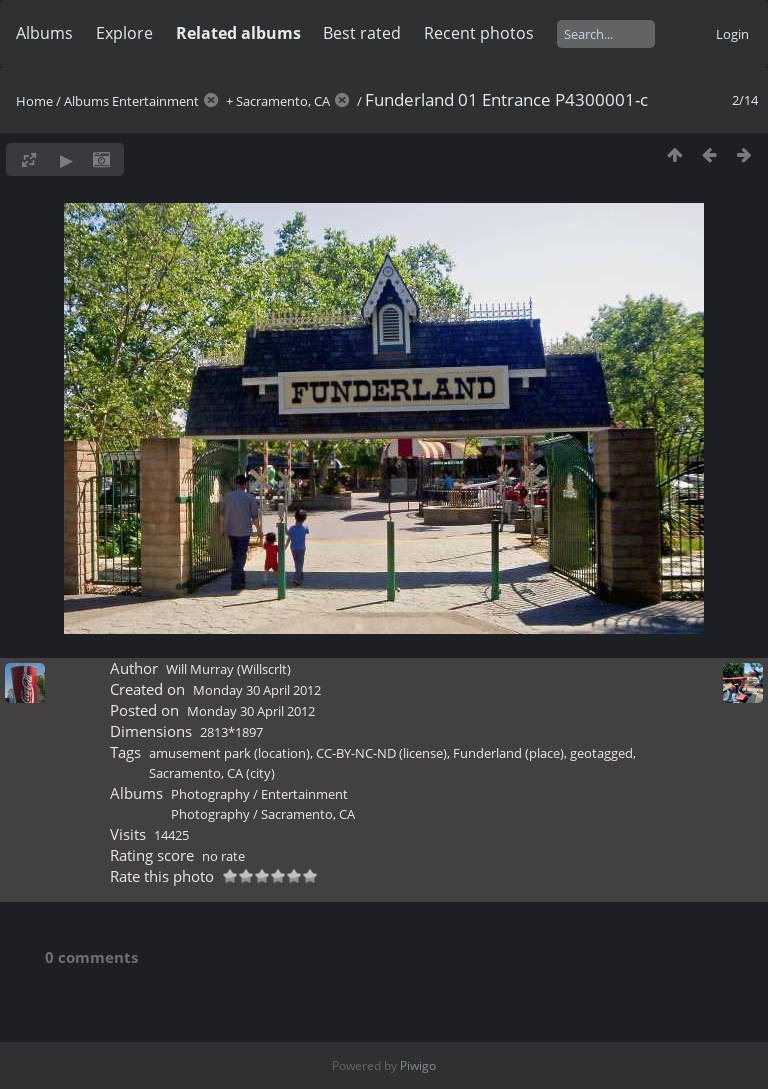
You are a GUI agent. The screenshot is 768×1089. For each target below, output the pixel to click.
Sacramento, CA (283, 101)
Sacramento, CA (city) (212, 773)
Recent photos (479, 33)
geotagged (601, 753)
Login (732, 34)
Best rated (362, 33)
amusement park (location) (229, 753)
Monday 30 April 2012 (257, 690)
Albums (44, 33)
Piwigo (418, 1065)
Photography (210, 794)
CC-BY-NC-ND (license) (381, 753)
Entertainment (155, 101)
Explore (124, 33)
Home (34, 101)
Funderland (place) (508, 753)
